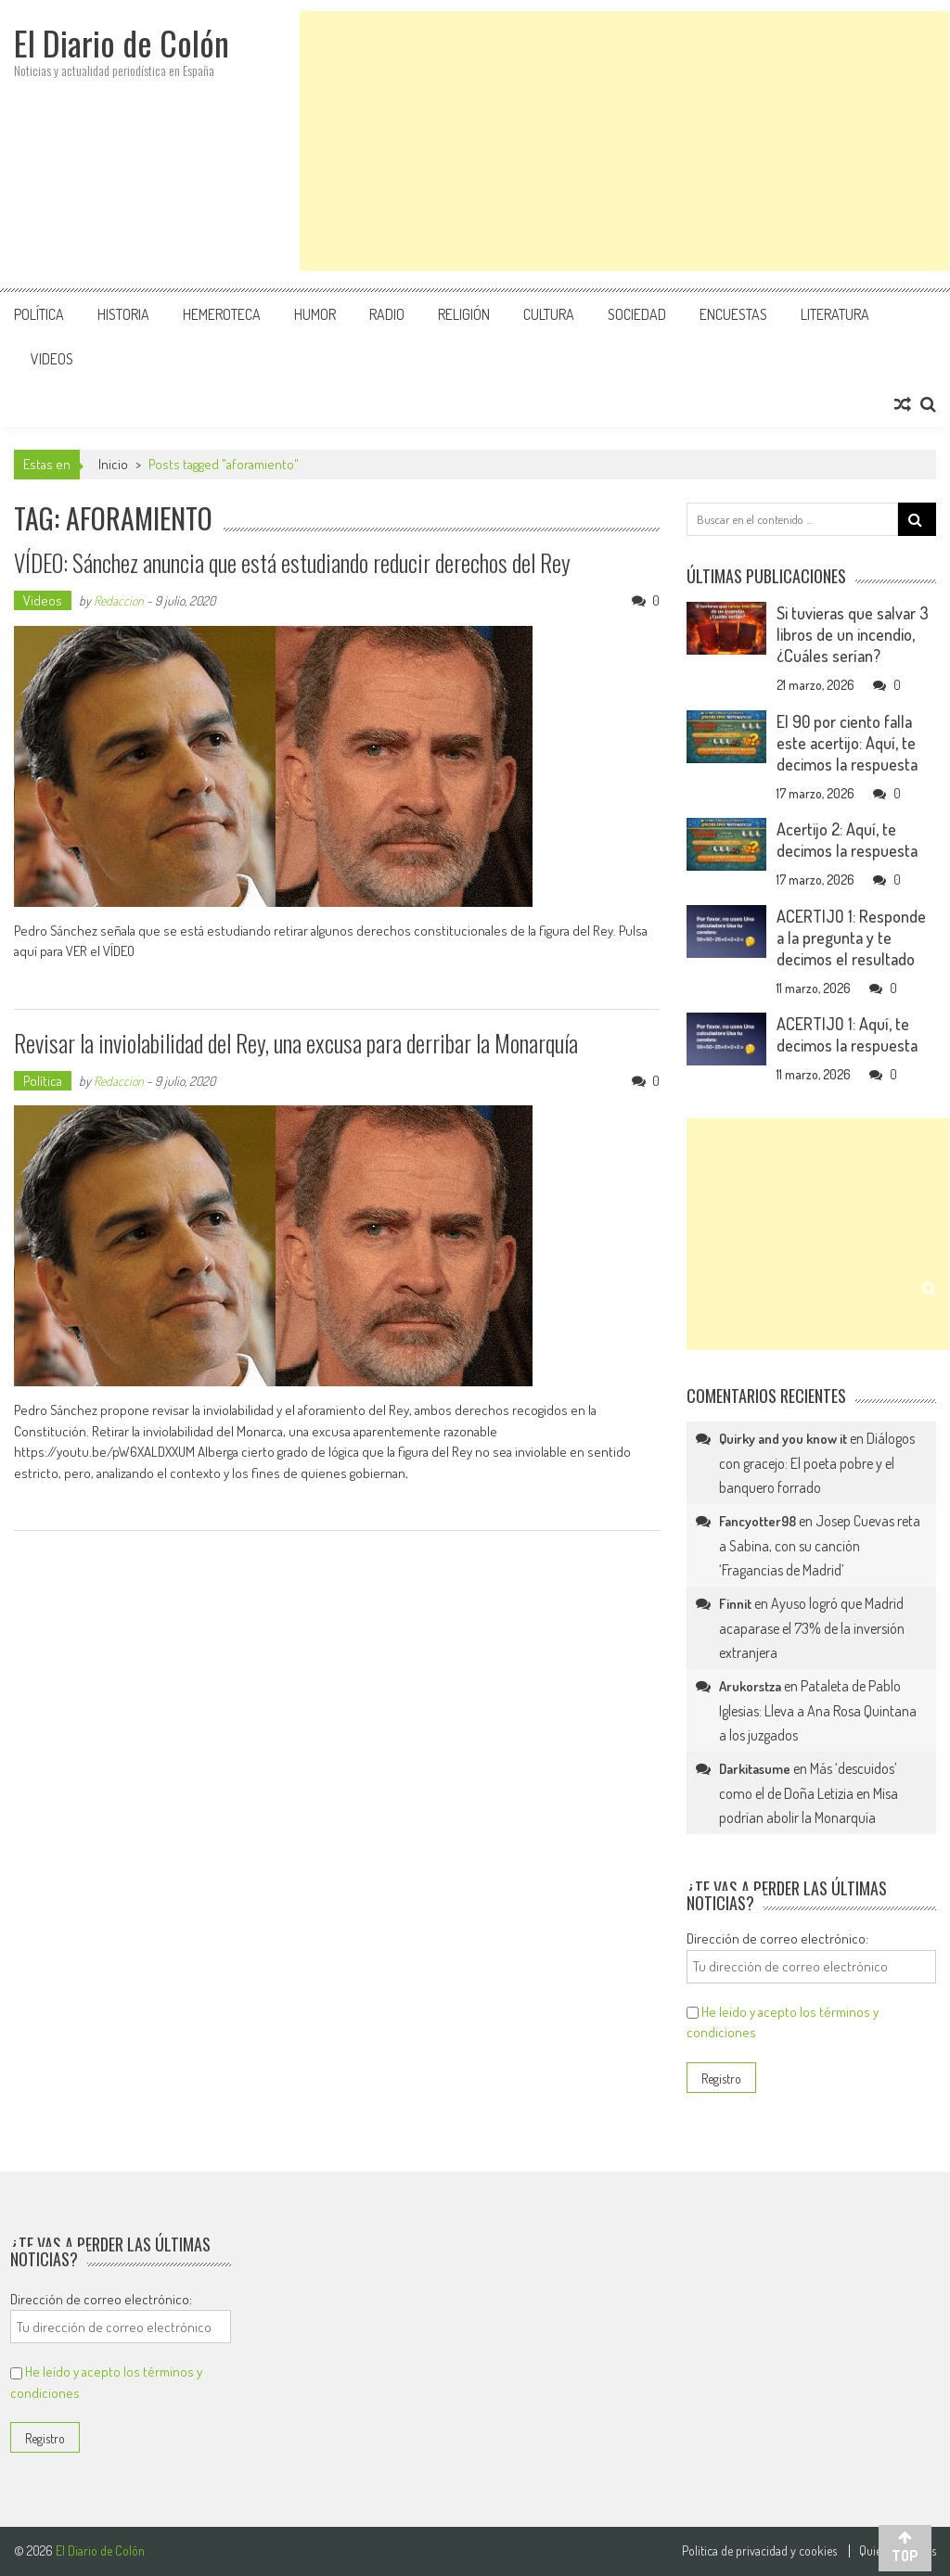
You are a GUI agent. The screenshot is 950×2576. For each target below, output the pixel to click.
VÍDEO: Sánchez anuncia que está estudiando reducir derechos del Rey (293, 562)
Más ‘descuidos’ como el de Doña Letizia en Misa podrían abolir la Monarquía (808, 1793)
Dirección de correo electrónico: (777, 1938)
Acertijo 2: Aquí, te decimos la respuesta (847, 840)
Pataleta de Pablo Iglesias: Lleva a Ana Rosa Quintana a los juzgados (818, 1710)
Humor (315, 314)
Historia (123, 314)
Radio (386, 314)
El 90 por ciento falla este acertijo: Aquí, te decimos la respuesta (847, 742)
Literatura (835, 314)
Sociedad (637, 314)
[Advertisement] (624, 141)
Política (39, 314)
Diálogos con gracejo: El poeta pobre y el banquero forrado (817, 1463)
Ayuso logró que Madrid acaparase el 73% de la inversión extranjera (812, 1628)
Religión (464, 314)
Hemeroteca (222, 314)
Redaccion (119, 600)
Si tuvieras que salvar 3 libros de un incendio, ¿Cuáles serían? (853, 634)
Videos (52, 359)
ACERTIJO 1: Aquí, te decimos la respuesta (847, 1034)
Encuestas (733, 314)
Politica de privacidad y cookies (759, 2550)
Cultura (548, 314)
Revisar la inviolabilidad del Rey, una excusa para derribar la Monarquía (299, 1043)
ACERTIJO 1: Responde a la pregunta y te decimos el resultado (851, 937)
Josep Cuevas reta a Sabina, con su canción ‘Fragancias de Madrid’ (819, 1545)
